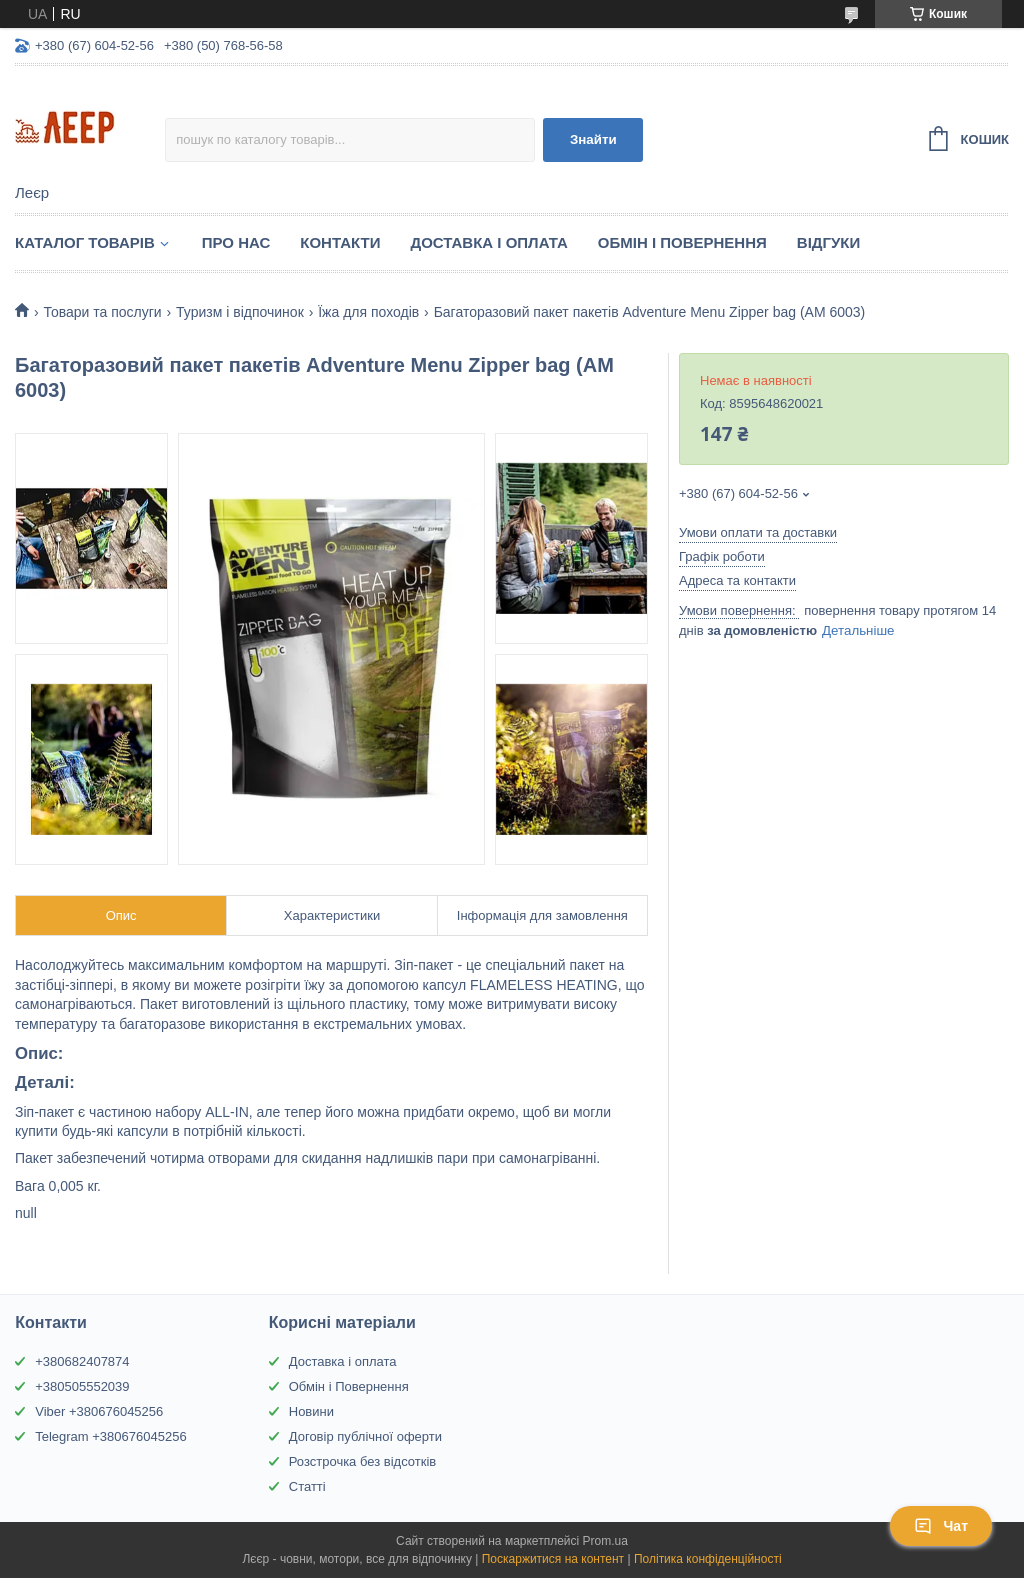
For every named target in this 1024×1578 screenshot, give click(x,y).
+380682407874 (82, 1361)
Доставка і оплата (343, 1361)
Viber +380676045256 (99, 1411)
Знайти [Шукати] (593, 139)
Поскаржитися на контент (553, 1559)
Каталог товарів (85, 242)
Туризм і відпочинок (240, 312)
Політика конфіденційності (708, 1559)
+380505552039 (82, 1386)
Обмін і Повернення (682, 242)
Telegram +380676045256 (110, 1436)
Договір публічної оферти (365, 1436)
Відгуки (828, 242)
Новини (311, 1411)
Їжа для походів (368, 312)
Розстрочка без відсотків (362, 1461)
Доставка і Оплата (488, 242)
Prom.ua (605, 1541)
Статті (307, 1486)
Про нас (236, 242)
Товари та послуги (102, 312)
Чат (941, 1526)
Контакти (340, 242)
